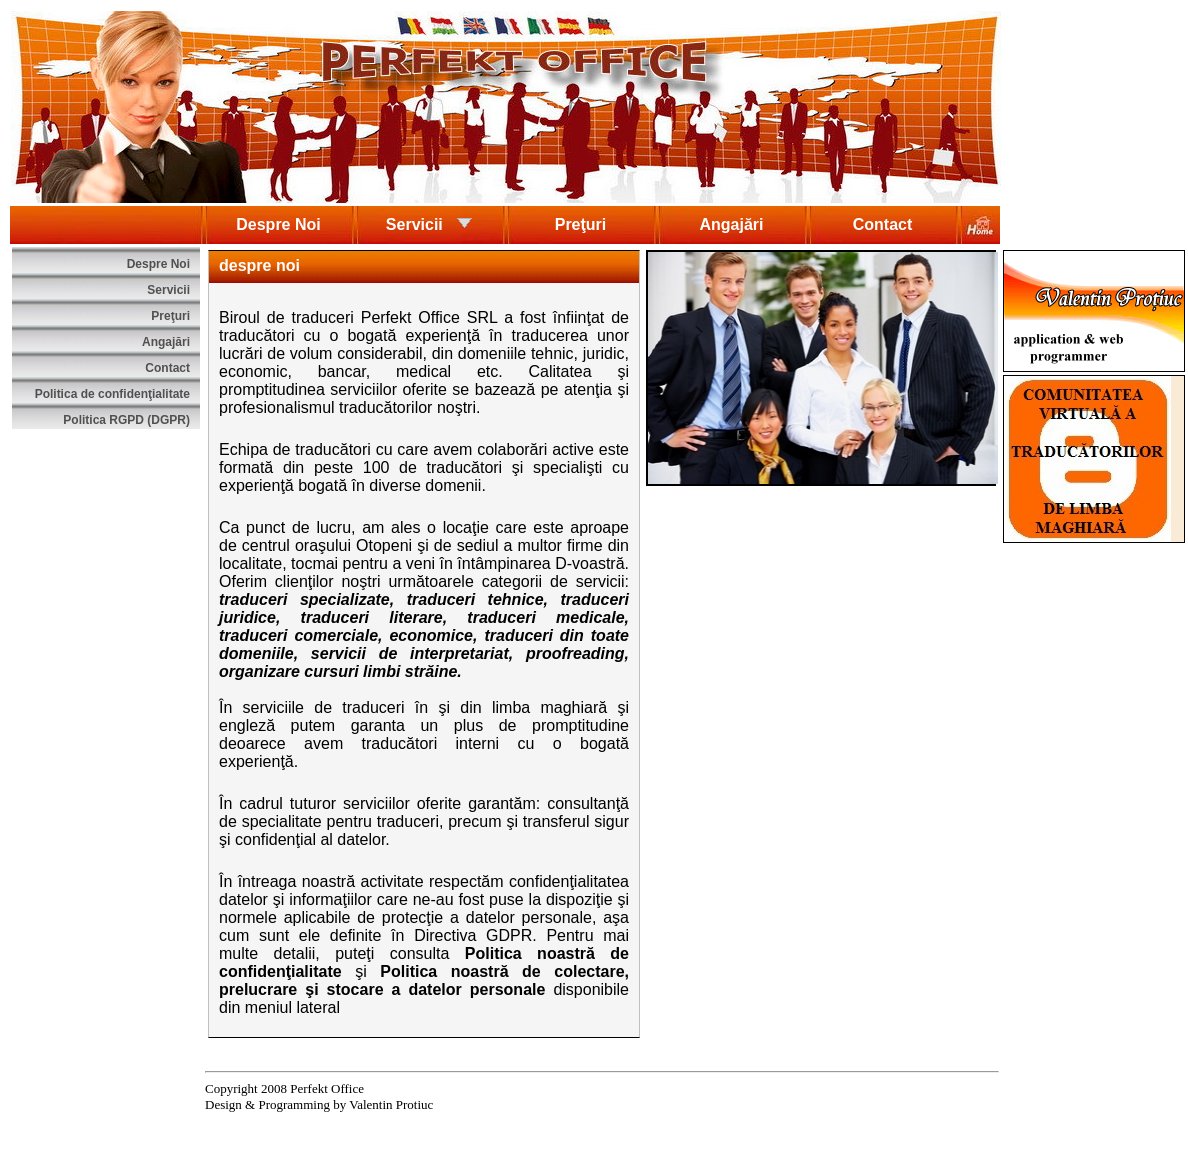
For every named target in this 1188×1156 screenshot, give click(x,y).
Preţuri (581, 224)
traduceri (323, 317)
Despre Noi (278, 224)
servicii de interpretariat (410, 653)
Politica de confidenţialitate (112, 394)
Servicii (429, 223)
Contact (883, 224)
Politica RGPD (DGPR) (126, 420)
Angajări (731, 224)
